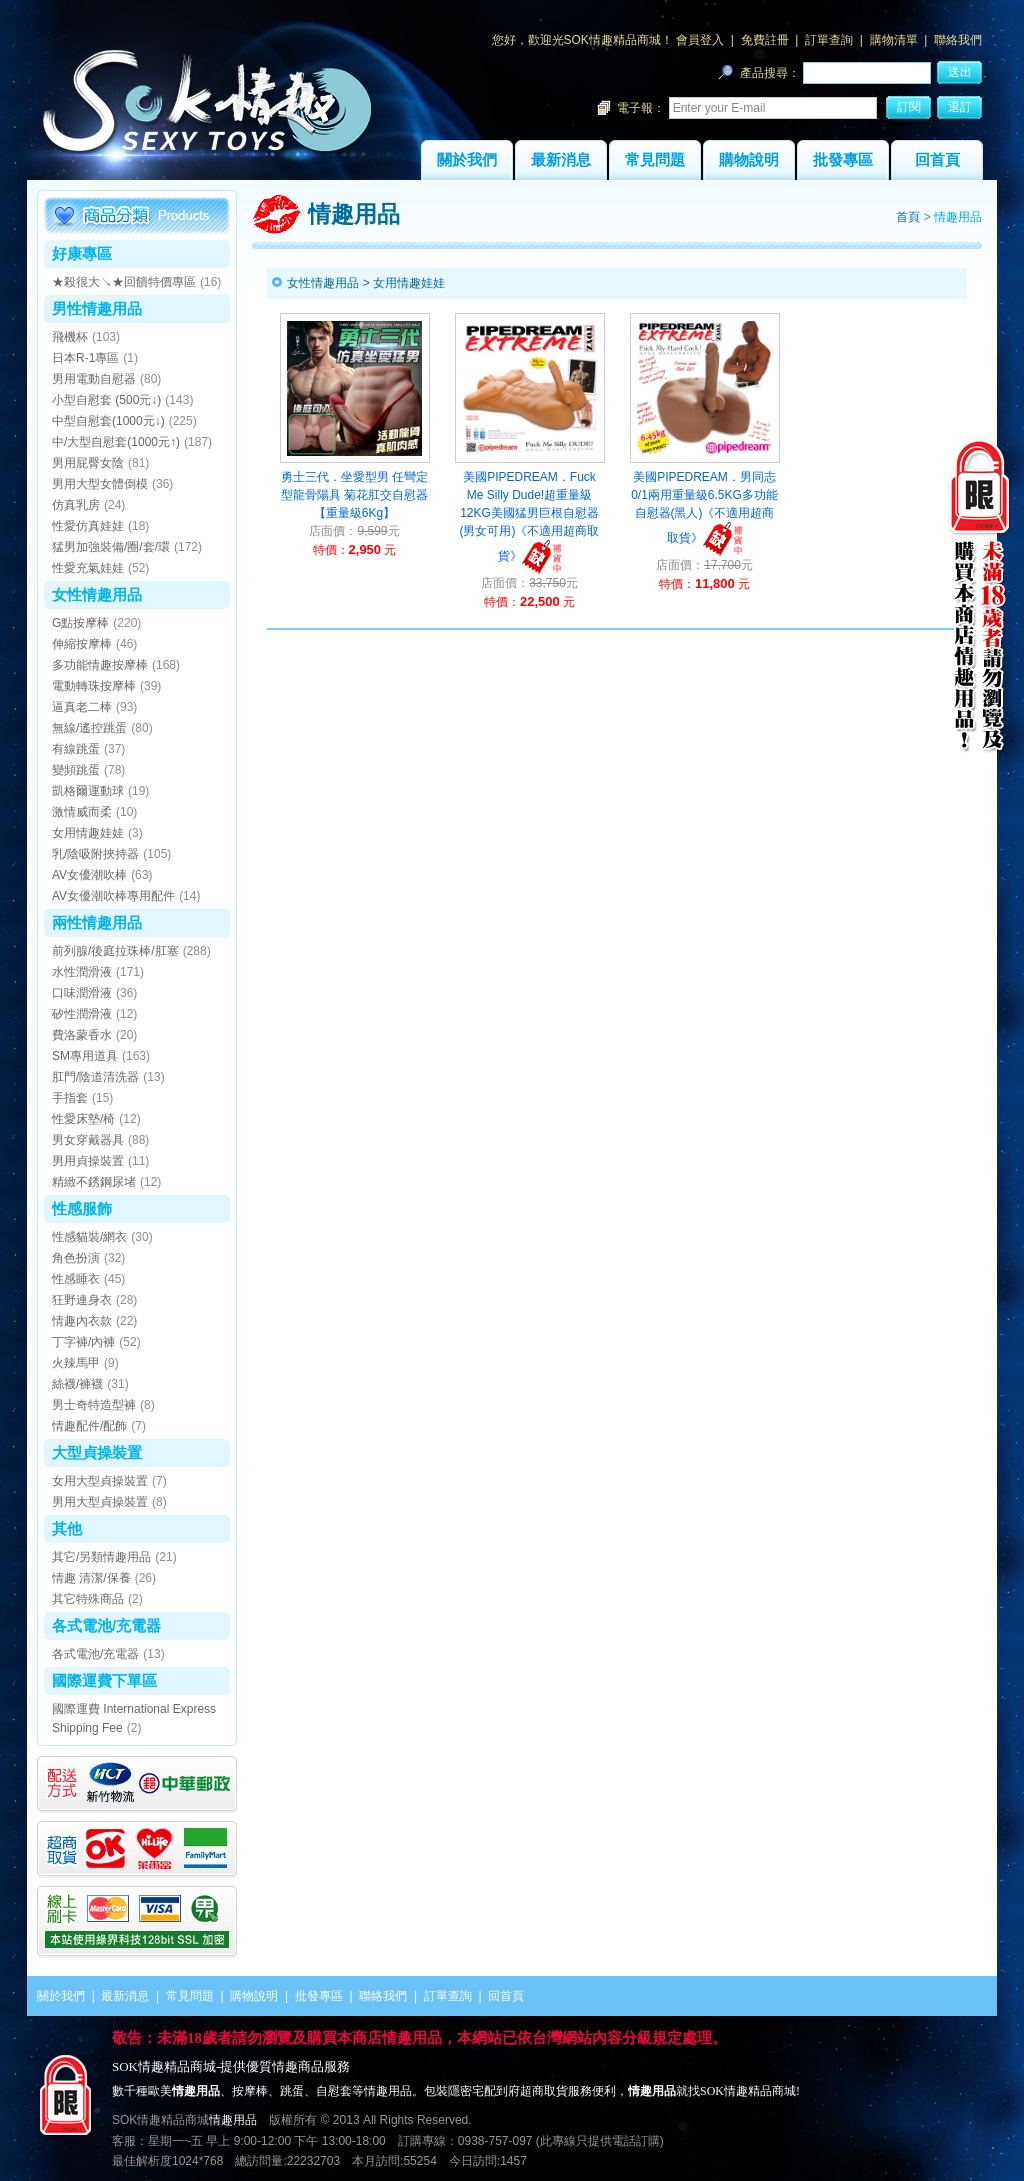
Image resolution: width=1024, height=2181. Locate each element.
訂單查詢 (829, 40)
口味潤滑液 (82, 993)
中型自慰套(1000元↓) (108, 421)
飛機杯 (70, 337)
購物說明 (749, 160)
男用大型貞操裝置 (100, 1502)
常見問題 (655, 160)
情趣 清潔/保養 (91, 1578)
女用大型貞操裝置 (100, 1481)
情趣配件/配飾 (89, 1426)
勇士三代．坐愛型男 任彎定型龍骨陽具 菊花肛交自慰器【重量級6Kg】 (354, 495)
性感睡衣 (76, 1279)
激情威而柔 (82, 812)
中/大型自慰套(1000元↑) (116, 442)
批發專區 (843, 160)
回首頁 (937, 160)
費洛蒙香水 (82, 1035)
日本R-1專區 (85, 358)
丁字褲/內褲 (83, 1342)
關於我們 (467, 160)
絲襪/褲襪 (77, 1384)
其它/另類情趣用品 (101, 1557)
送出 (960, 72)
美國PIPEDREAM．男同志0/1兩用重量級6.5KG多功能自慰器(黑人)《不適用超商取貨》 (704, 507)
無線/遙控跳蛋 (89, 728)
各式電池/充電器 (106, 1625)
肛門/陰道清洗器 (95, 1077)
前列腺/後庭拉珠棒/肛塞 (115, 951)
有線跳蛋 (76, 749)
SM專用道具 (85, 1056)
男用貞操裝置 (88, 1161)
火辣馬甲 (76, 1363)
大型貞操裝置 (97, 1452)
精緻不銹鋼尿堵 (94, 1182)
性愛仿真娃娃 (88, 526)
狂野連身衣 (82, 1300)
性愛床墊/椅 (83, 1119)
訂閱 (909, 107)
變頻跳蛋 (76, 770)
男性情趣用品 (97, 308)
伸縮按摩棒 (82, 644)
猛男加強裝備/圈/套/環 (111, 547)
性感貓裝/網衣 (89, 1237)
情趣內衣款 (82, 1321)
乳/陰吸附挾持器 (95, 854)
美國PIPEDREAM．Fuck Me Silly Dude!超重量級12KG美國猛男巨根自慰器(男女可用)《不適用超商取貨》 (530, 516)
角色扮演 (76, 1258)
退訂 (960, 107)
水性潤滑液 (82, 972)
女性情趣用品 (97, 594)
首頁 (908, 217)
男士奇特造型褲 (94, 1405)
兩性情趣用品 (97, 922)
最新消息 (561, 160)
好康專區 (82, 253)
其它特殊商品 (88, 1599)
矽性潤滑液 (82, 1014)
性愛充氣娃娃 (88, 568)
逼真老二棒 (82, 707)
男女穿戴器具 (88, 1140)
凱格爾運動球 (88, 791)
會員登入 (700, 40)
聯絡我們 (958, 40)
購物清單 (894, 40)
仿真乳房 (76, 505)
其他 (67, 1528)
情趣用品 (233, 2120)
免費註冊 (765, 40)
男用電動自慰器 (94, 379)
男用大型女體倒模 (100, 484)
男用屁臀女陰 (88, 463)
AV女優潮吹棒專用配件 (113, 896)
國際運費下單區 (104, 1680)
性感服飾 (82, 1208)
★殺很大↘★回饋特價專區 (124, 282)
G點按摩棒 (80, 623)
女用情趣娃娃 (88, 833)
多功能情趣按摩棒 (100, 665)
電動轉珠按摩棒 (94, 686)
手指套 (70, 1098)
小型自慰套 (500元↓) (106, 400)
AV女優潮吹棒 (89, 875)
